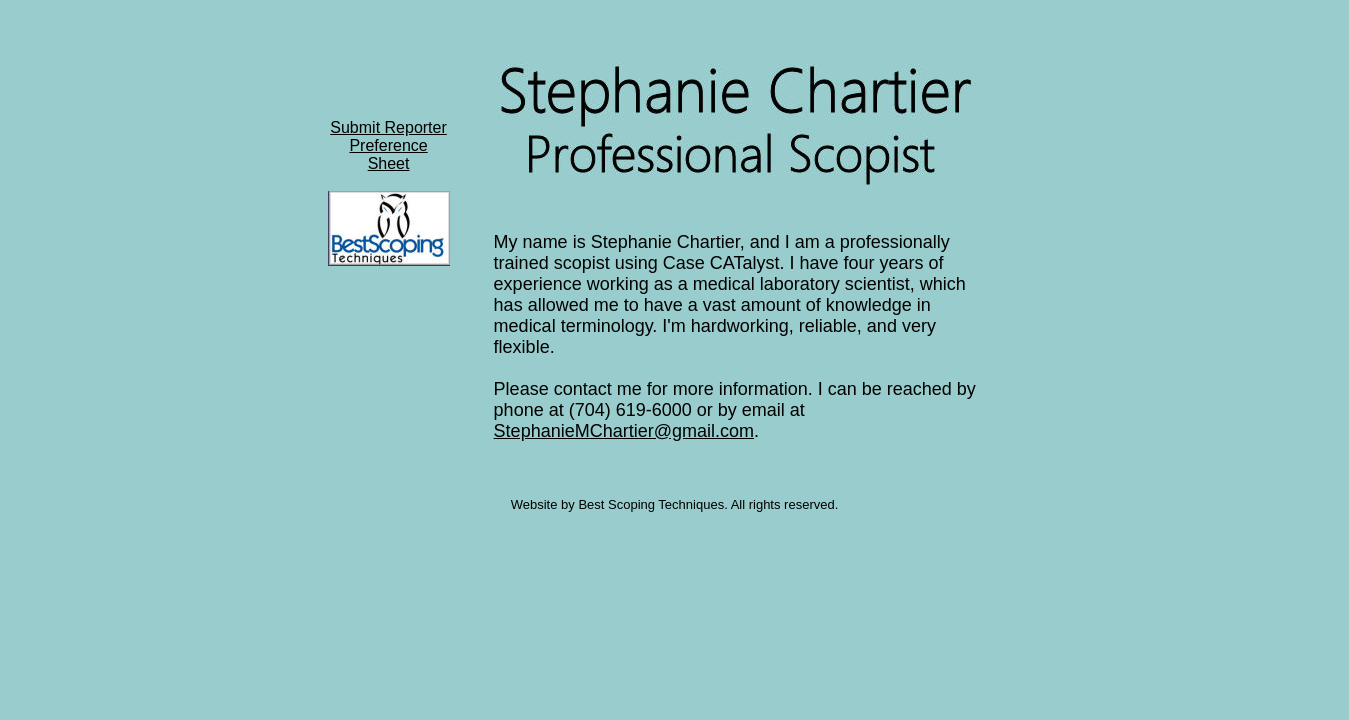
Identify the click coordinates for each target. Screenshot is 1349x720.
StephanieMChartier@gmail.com (624, 431)
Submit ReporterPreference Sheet (388, 145)
